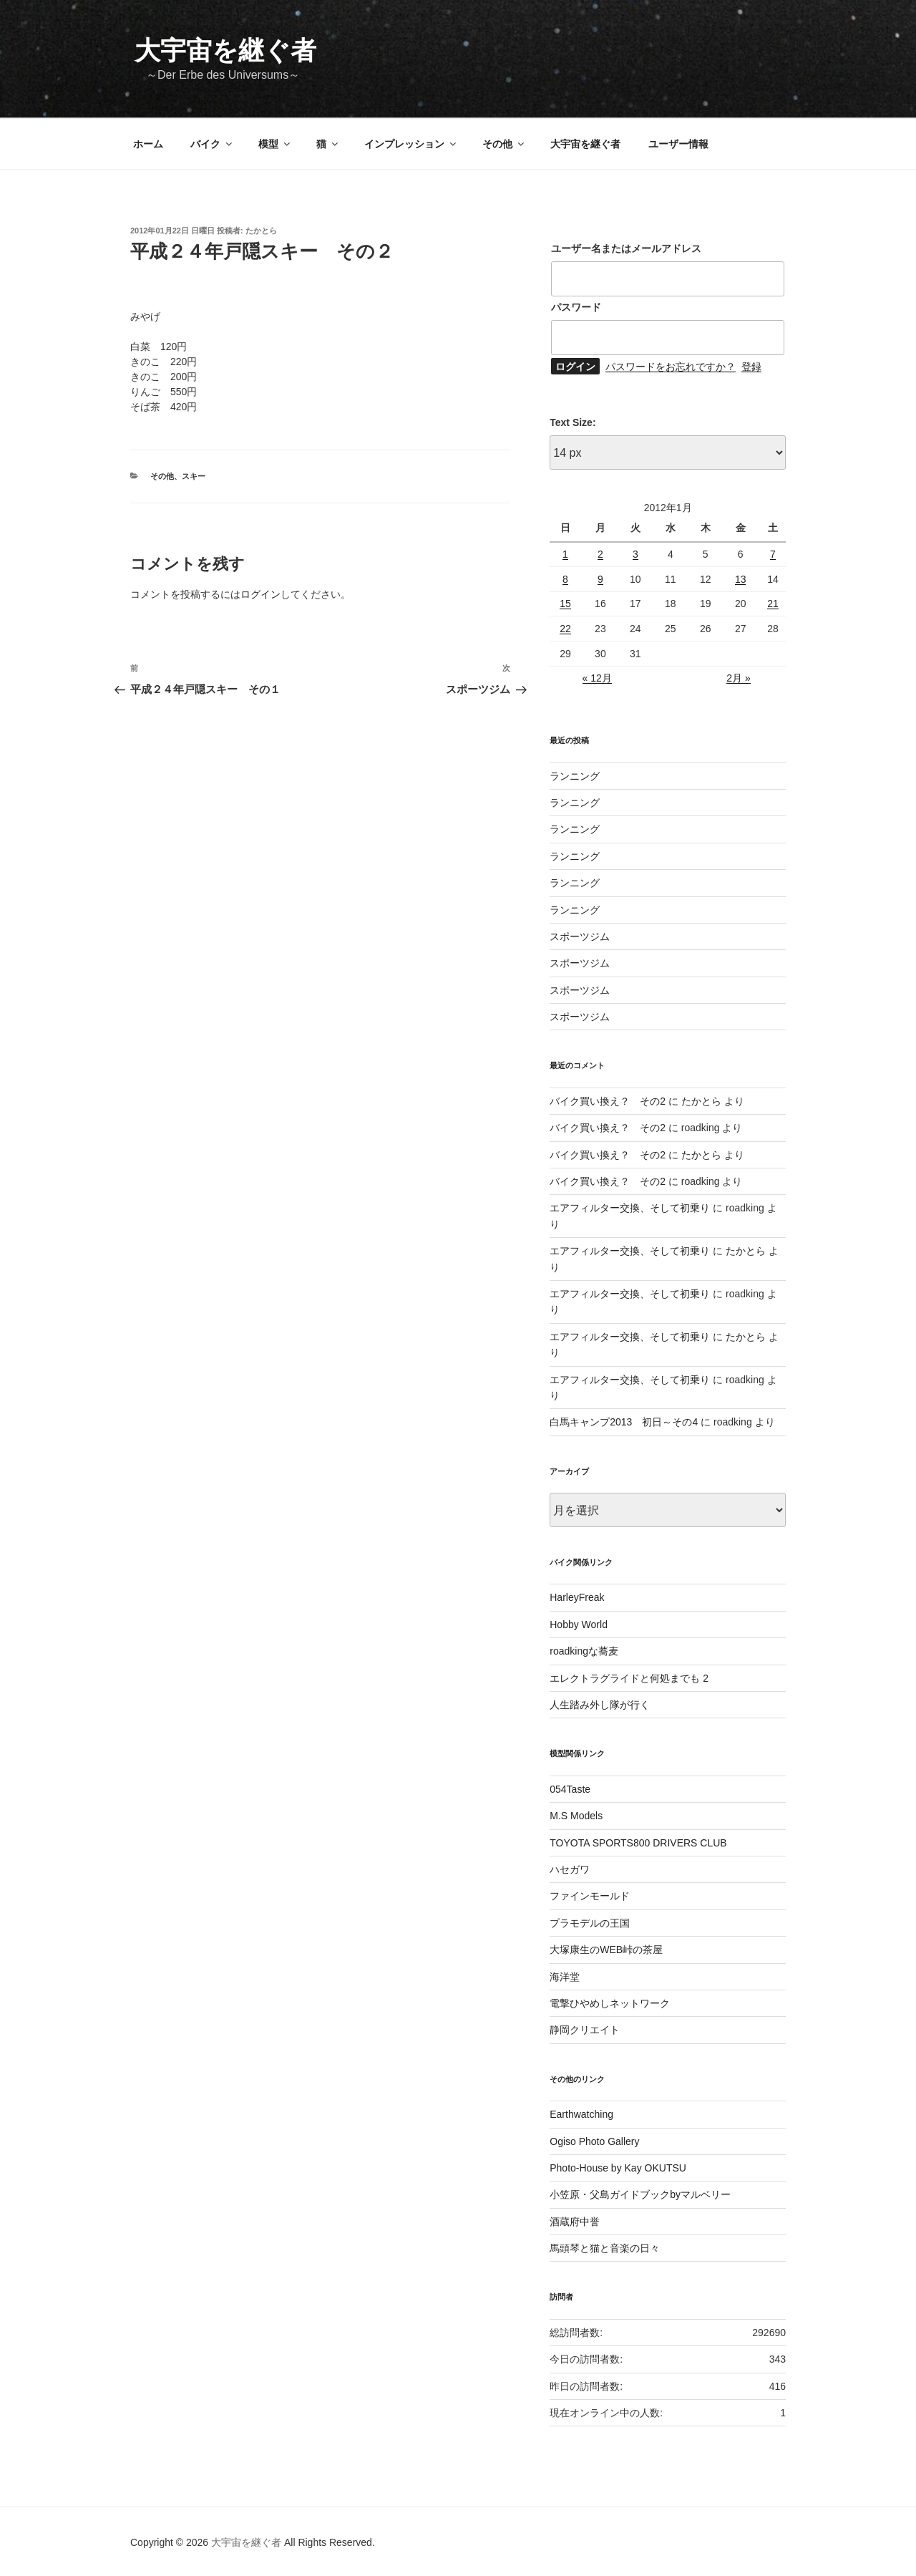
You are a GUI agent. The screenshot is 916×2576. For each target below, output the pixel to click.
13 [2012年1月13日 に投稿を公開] (740, 579)
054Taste (570, 1789)
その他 (504, 144)
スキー (193, 476)
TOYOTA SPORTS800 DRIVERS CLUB (638, 1843)
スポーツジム (580, 936)
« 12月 (597, 678)
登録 (751, 366)
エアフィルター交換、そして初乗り (630, 1208)
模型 (275, 144)
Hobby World (579, 1624)
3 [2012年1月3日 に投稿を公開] (635, 554)
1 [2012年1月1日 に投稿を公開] (565, 554)
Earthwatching (581, 2114)
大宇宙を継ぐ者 (225, 50)
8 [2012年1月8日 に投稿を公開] (565, 579)
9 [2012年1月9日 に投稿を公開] (600, 579)
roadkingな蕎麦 (584, 1651)
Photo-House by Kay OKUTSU (618, 2168)
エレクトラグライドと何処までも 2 (629, 1678)
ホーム (148, 144)
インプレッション (411, 144)
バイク (212, 144)
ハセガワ (570, 1869)
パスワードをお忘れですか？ (670, 366)
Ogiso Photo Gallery (594, 2141)
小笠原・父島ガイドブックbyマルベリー (640, 2194)
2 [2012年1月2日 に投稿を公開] (600, 554)
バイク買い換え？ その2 (608, 1101)
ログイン (260, 594)
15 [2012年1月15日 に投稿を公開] (565, 603)
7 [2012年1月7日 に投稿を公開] (773, 554)
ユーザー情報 (678, 144)
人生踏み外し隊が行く (600, 1704)
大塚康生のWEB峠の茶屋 (606, 1949)
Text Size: (572, 422)
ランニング (575, 776)
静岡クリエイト (585, 2029)
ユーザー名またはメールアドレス (626, 248)
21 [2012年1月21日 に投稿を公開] (773, 603)
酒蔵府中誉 (575, 2221)
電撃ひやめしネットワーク (610, 2003)
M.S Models (576, 1815)
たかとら (261, 230)
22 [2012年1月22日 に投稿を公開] (565, 628)
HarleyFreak (577, 1597)
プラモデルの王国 (590, 1923)
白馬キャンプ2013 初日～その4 (624, 1422)
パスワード (576, 307)
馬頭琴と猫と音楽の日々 (605, 2248)
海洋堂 (565, 1976)
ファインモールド (590, 1896)
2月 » (738, 678)
